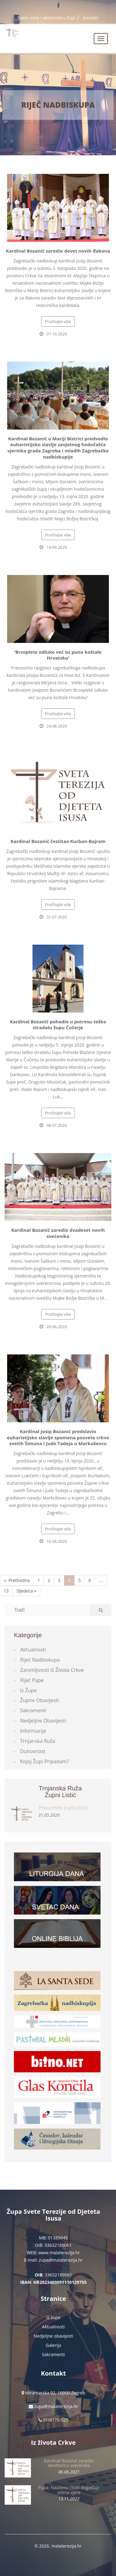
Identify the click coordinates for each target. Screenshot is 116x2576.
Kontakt (91, 18)
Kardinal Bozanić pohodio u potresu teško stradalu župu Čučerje (58, 1024)
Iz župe (28, 1690)
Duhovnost (32, 1751)
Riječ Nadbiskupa (58, 104)
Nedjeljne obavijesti (43, 1720)
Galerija (53, 2345)
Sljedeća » (26, 1591)
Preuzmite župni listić (63, 1807)
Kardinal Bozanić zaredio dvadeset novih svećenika (58, 1233)
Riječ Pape (32, 1680)
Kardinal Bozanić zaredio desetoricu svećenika (68, 2463)
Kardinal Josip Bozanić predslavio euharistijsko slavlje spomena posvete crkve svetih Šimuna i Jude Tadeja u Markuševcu (58, 1437)
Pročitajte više (58, 321)
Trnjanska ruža (37, 1741)
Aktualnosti (33, 1649)
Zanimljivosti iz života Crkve (52, 1670)
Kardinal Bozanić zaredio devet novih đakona (58, 251)
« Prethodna (17, 1580)
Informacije (33, 1730)
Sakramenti (33, 1710)
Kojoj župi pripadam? (44, 1761)
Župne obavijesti (39, 1700)
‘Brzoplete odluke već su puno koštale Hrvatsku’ (58, 655)
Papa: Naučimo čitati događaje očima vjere (68, 2490)
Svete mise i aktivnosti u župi (46, 18)
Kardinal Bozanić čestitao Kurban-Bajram (58, 841)
